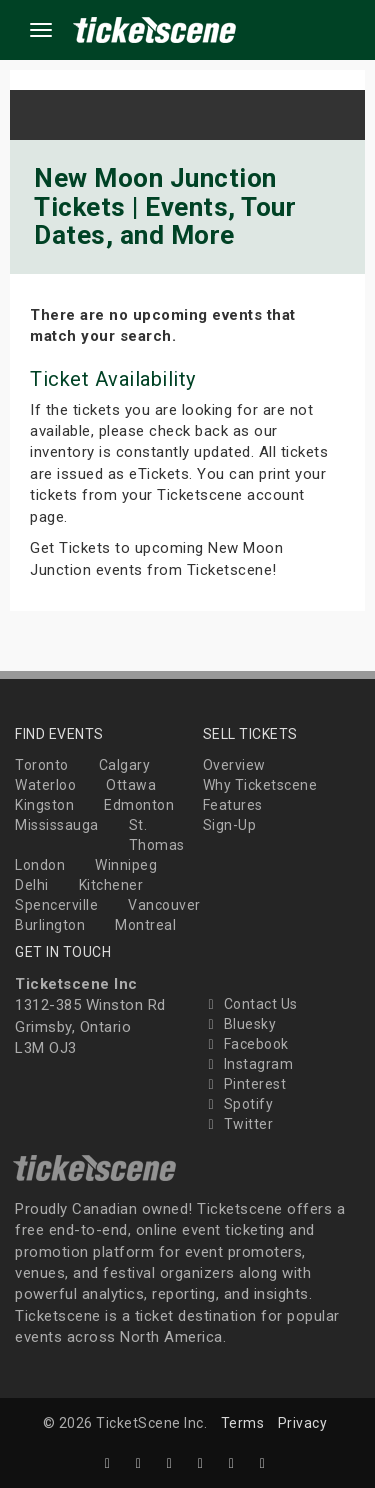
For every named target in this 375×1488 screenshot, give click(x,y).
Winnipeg (126, 865)
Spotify (238, 1104)
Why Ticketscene (260, 785)
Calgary (125, 765)
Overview (234, 765)
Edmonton (139, 805)
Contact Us (250, 1004)
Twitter (238, 1124)
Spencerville (56, 905)
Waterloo (45, 785)
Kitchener (111, 885)
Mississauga (57, 825)
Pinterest (245, 1084)
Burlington (50, 925)
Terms (243, 1423)
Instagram (248, 1064)
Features (233, 805)
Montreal (145, 925)
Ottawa (131, 785)
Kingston (44, 805)
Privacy (303, 1423)
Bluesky (240, 1024)
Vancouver (164, 905)
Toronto (42, 765)
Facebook (246, 1044)
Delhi (32, 885)
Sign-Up (230, 825)
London (40, 865)
